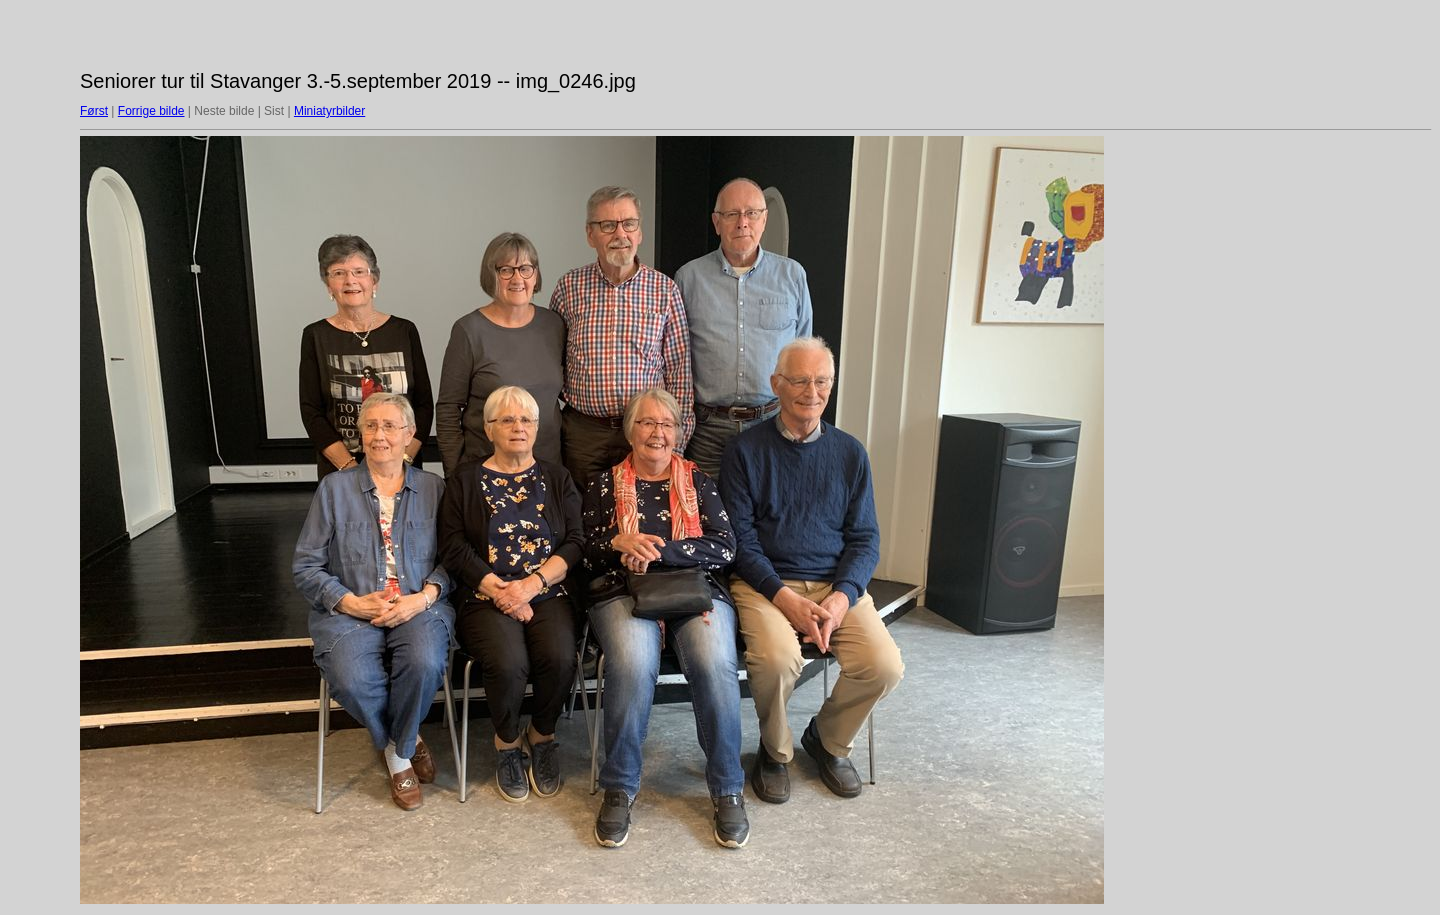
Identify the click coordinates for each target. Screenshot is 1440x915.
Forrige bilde (151, 111)
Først (94, 111)
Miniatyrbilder (329, 111)
